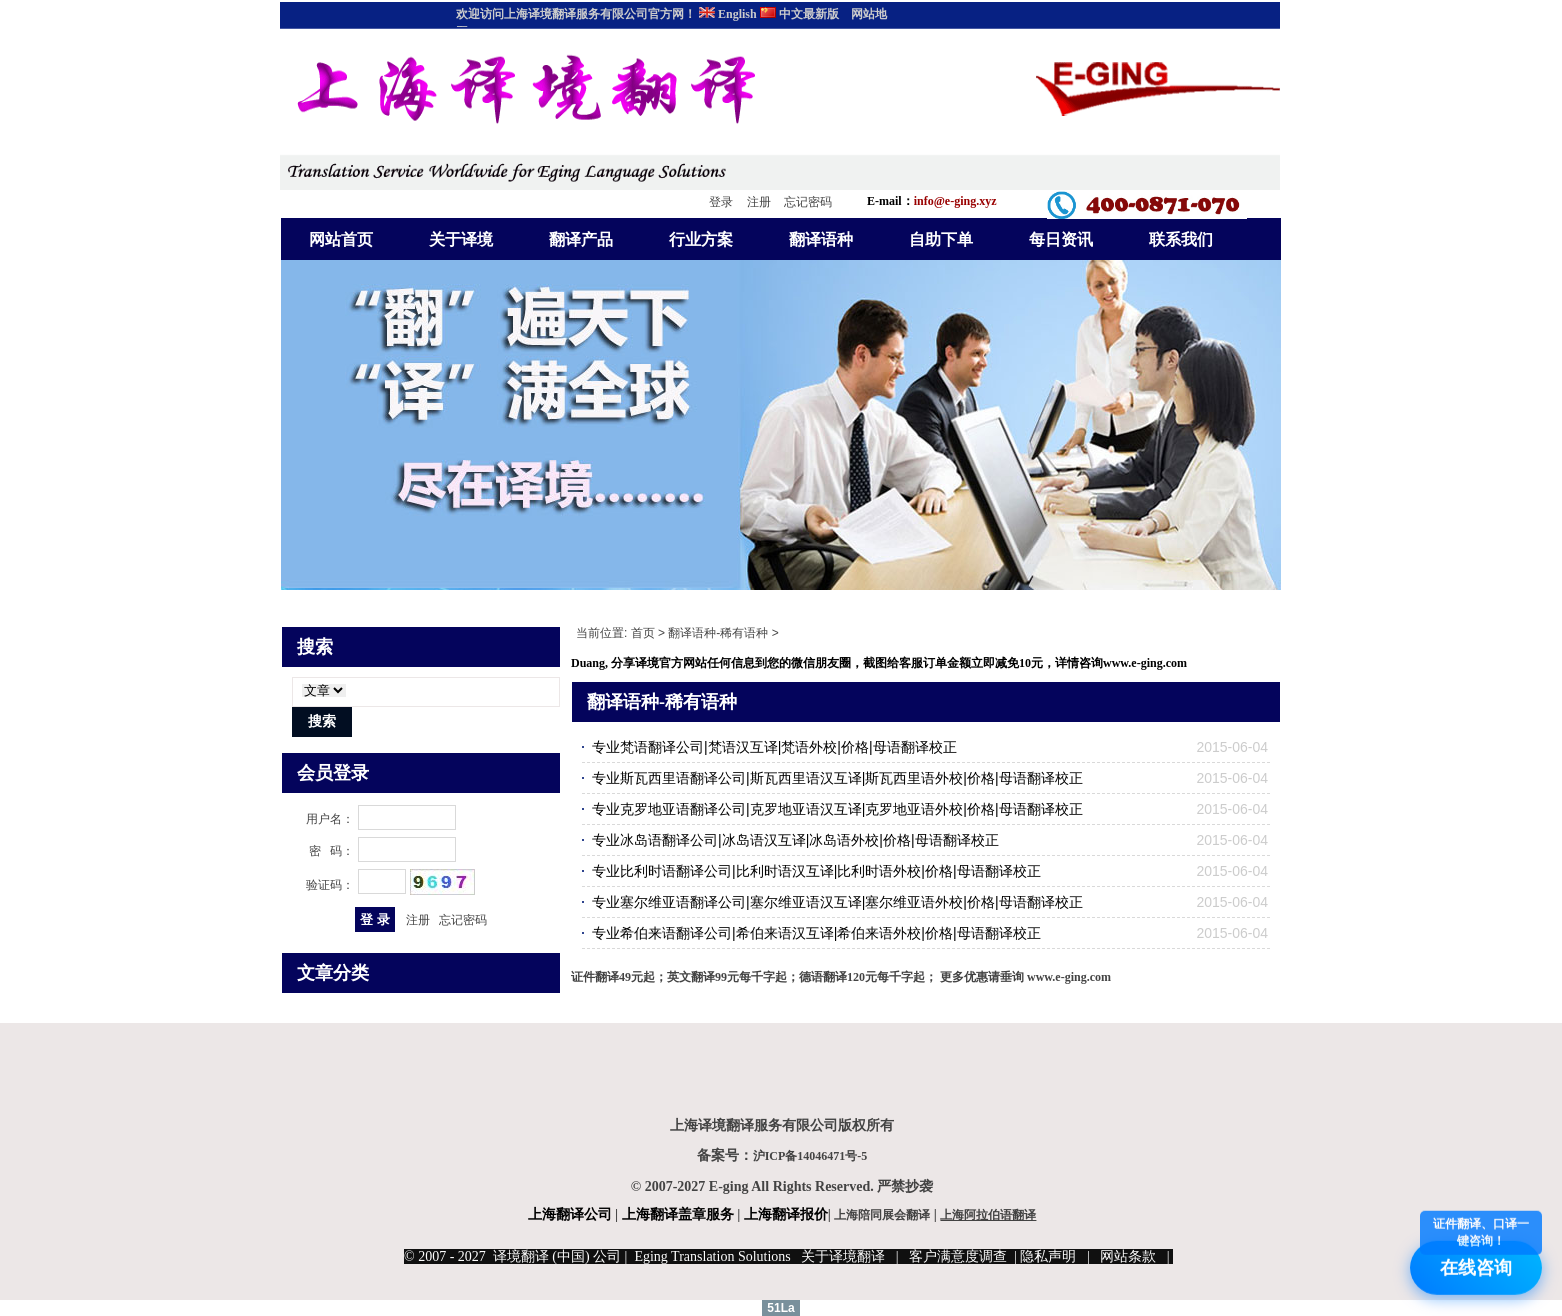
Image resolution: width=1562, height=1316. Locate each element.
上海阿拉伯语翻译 (988, 1215)
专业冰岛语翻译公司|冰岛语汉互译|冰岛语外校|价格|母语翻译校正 (795, 840)
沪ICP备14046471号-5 (810, 1156)
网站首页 (341, 239)
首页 (643, 633)
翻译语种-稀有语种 (718, 633)
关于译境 (461, 239)
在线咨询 (1481, 1260)
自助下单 (941, 239)
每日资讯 (1061, 239)
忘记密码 (808, 202)
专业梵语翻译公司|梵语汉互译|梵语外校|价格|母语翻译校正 (774, 747)
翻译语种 (821, 239)
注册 (759, 202)
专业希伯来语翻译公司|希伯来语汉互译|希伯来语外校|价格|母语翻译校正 (816, 933)
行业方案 (701, 239)
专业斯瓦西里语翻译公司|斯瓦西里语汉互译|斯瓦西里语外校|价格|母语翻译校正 (837, 778)
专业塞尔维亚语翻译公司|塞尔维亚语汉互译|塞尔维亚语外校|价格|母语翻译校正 (837, 902)
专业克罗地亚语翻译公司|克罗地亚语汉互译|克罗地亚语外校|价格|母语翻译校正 (837, 809)
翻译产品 (581, 239)
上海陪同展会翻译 (882, 1215)
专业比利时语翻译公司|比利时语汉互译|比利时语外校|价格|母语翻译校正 (816, 871)
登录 (721, 202)
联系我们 (1181, 239)
